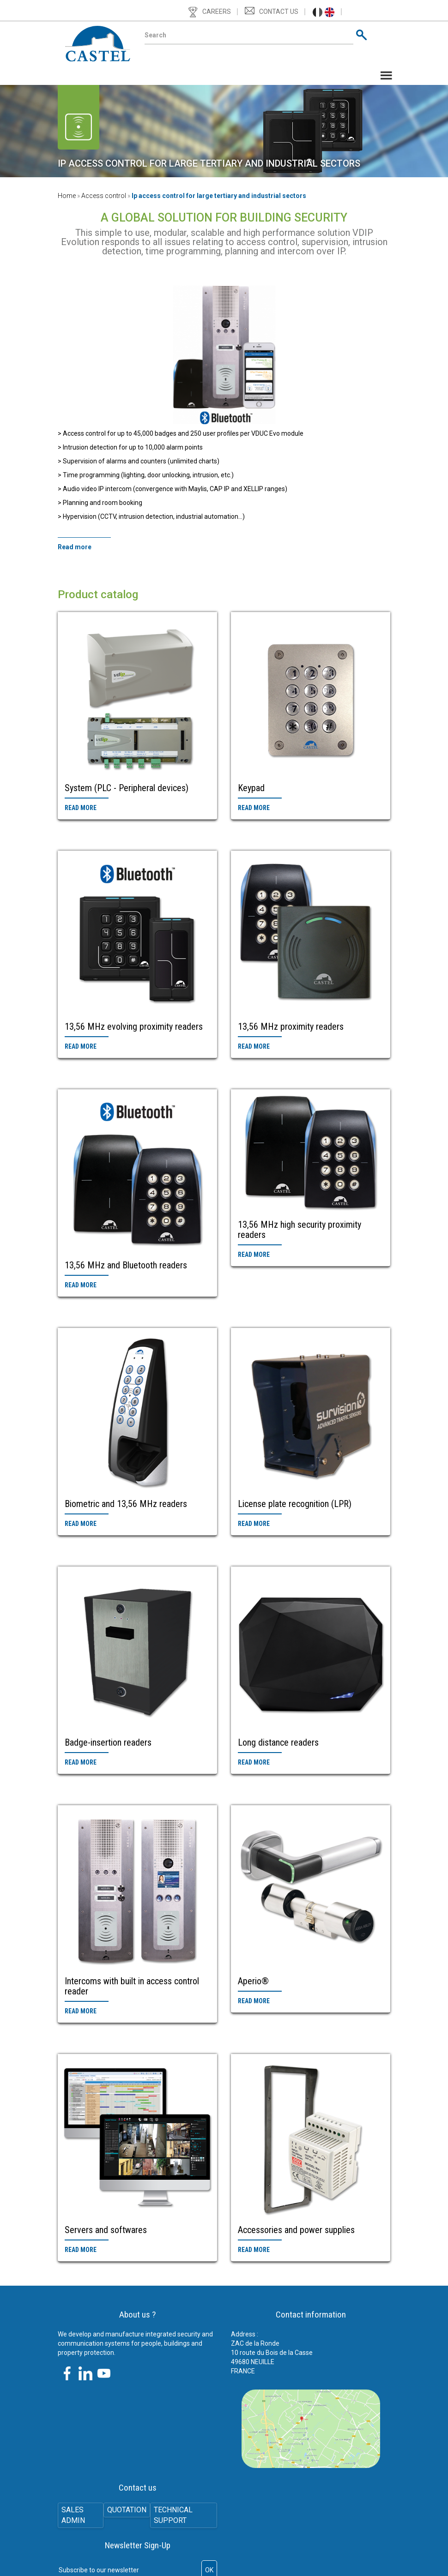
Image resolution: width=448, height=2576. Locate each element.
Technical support (176, 2515)
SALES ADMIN (74, 2515)
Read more (81, 807)
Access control (103, 195)
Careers (216, 11)
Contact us (278, 11)
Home (67, 195)
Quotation (127, 2510)
